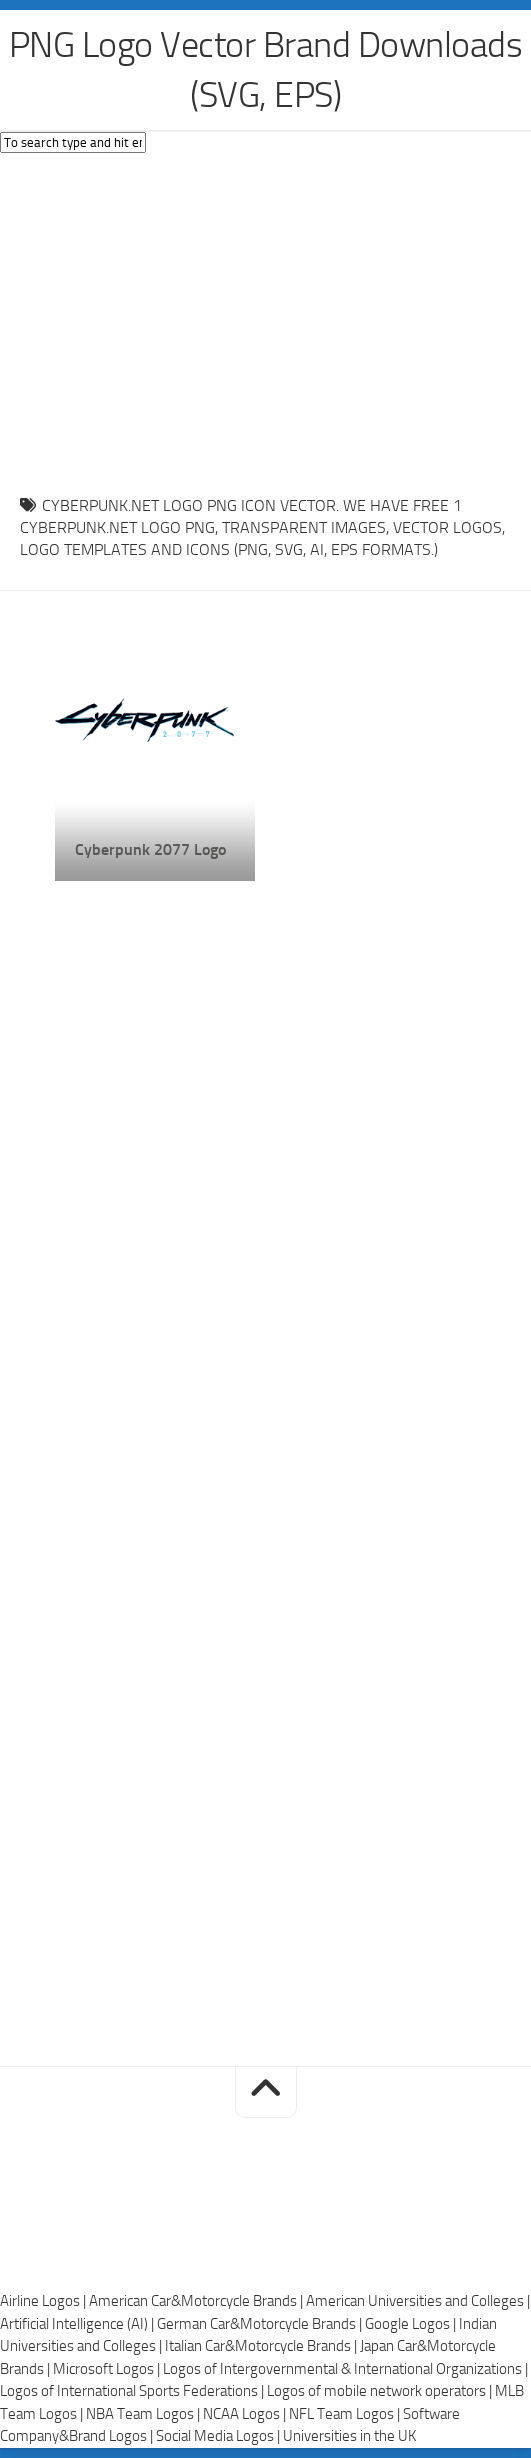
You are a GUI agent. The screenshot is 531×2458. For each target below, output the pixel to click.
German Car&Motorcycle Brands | (261, 2324)
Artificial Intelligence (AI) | (78, 2324)
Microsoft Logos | (108, 2369)
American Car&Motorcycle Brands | (197, 2301)
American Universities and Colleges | (418, 2301)
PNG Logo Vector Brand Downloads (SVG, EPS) (266, 70)
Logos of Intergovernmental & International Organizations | (345, 2369)
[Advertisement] (265, 319)
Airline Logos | (44, 2301)
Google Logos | (412, 2324)
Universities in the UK (349, 2436)
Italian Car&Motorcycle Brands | (262, 2346)
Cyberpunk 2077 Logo (150, 849)
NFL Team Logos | (346, 2414)
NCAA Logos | (246, 2414)
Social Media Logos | (219, 2436)
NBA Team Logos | (144, 2414)
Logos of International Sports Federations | (133, 2391)
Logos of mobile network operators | (381, 2391)
